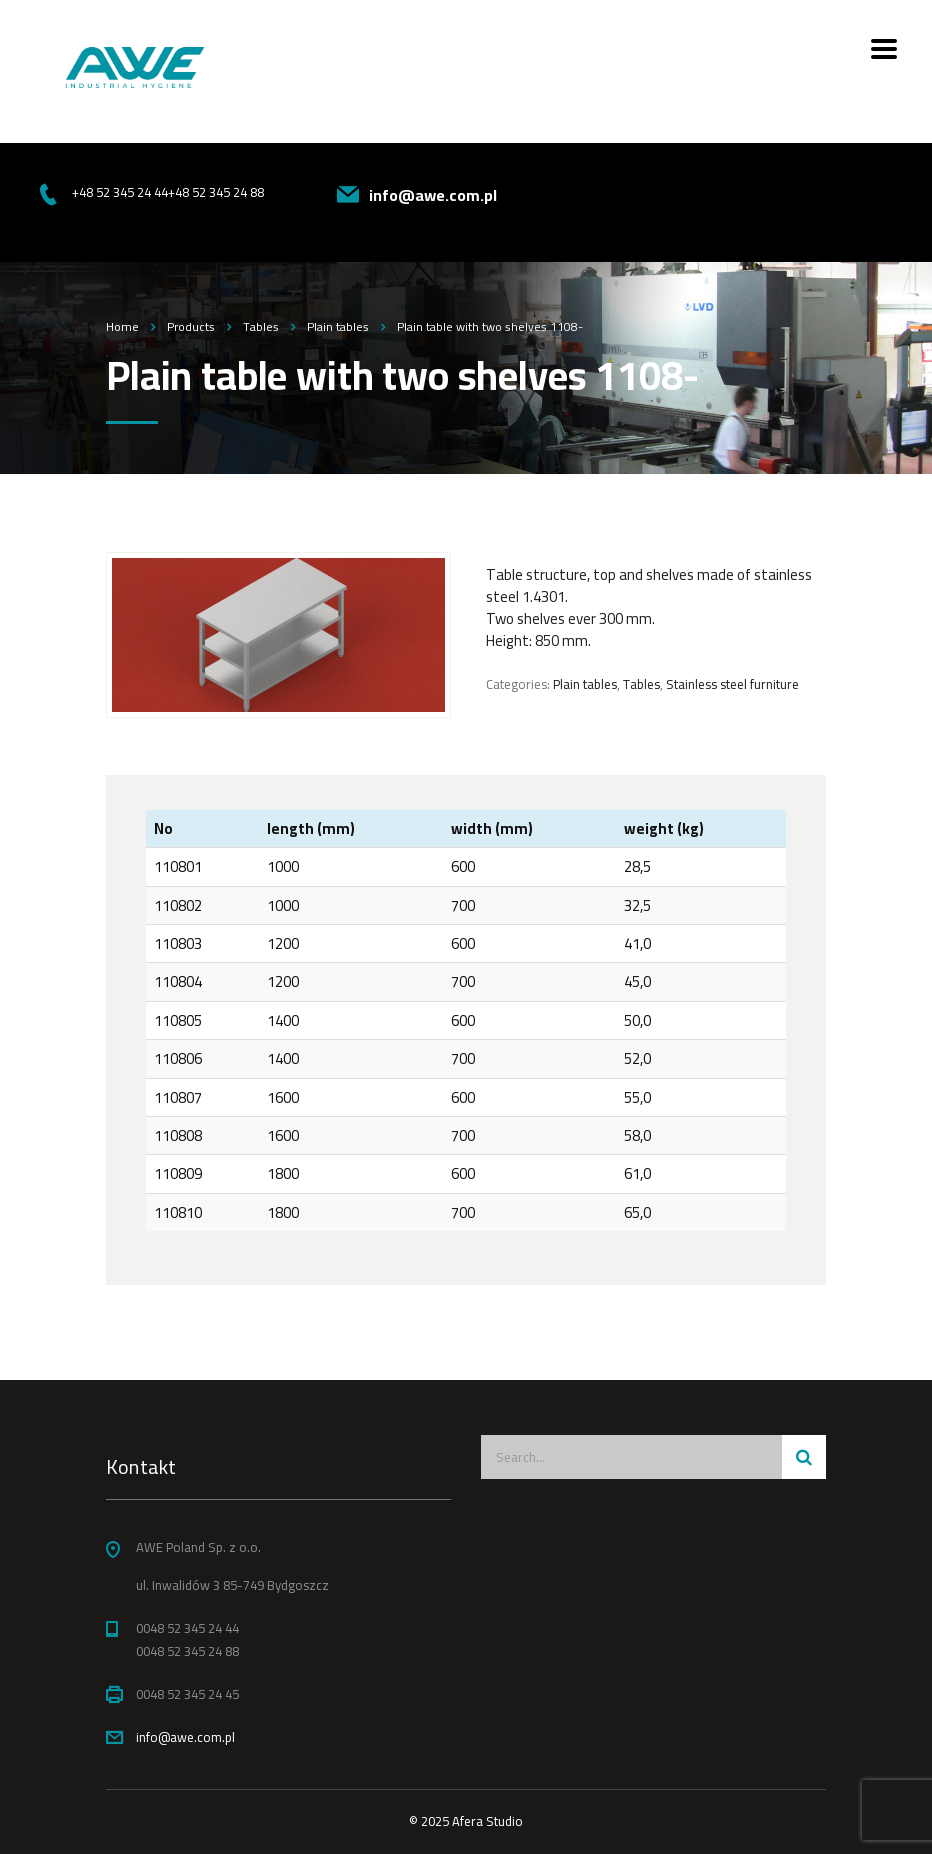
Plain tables (585, 684)
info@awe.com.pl (185, 1737)
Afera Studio (487, 1821)
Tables (641, 684)
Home (122, 326)
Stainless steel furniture (732, 684)
